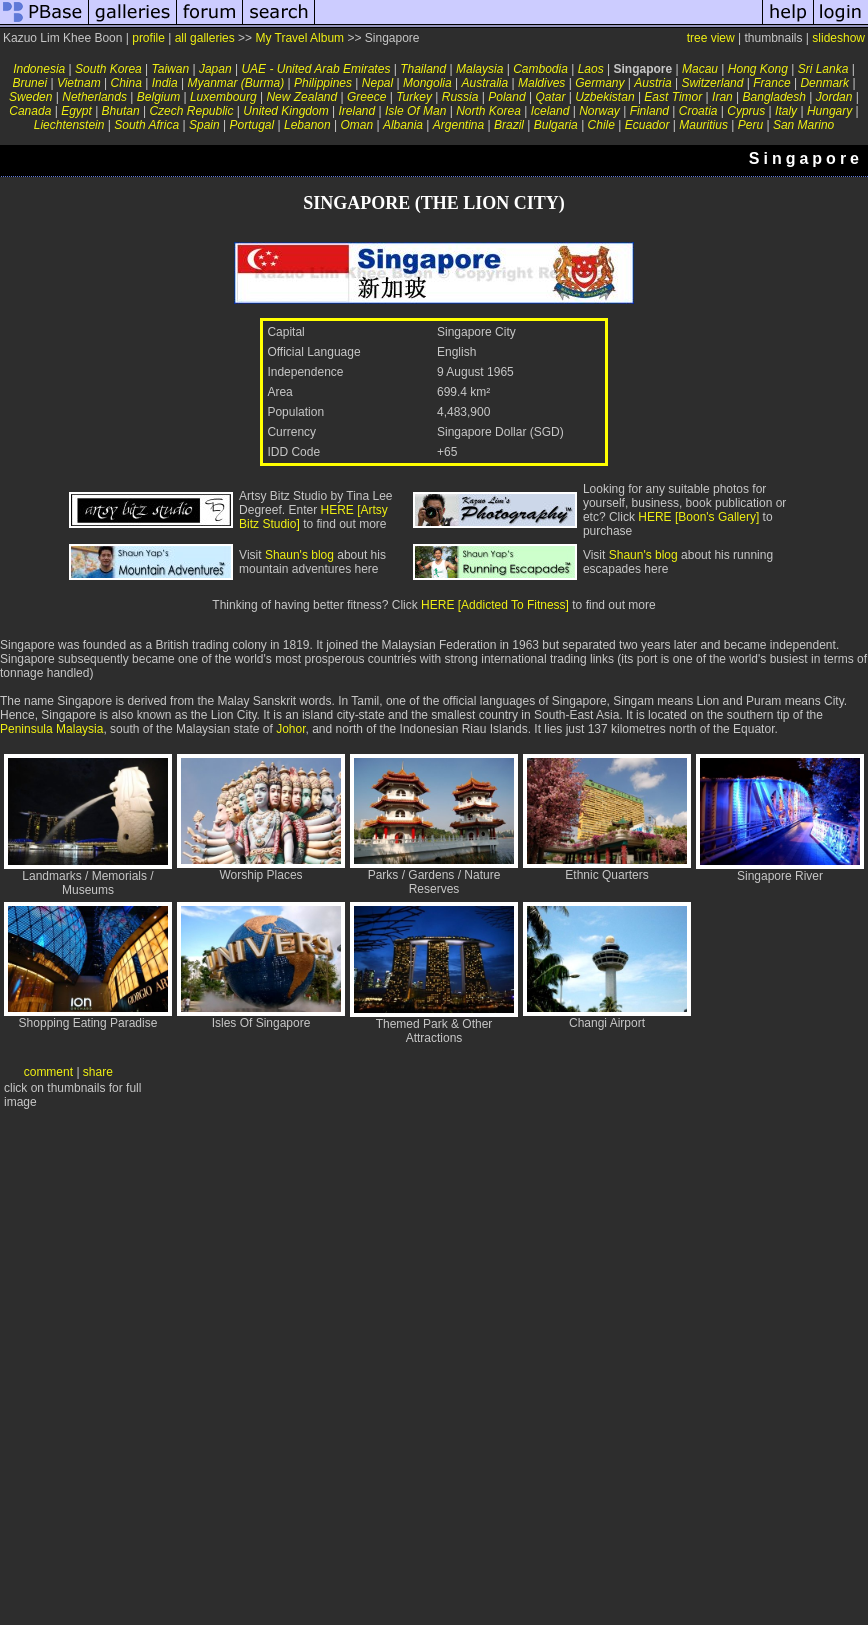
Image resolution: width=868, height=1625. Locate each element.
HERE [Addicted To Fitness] (495, 605)
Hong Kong (758, 69)
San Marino (803, 125)
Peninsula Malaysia (51, 729)
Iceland (550, 111)
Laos (591, 69)
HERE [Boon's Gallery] (698, 517)
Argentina (458, 125)
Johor (290, 729)
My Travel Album (299, 38)
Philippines (323, 83)
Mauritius (703, 125)
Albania (403, 125)
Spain (204, 125)
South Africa (146, 125)
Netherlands (94, 97)
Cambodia (540, 69)
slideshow (838, 38)
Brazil (509, 125)
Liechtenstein (69, 125)
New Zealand (301, 97)
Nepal (377, 83)
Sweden (30, 97)
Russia (460, 97)
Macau (700, 69)
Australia (484, 83)
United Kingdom (285, 111)
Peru (750, 125)
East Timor (673, 97)
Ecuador (647, 125)
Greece (366, 97)
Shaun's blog (299, 555)
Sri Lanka (823, 69)
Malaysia (479, 69)
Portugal (251, 125)
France (771, 83)
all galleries (205, 38)
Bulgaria (556, 125)
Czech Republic (191, 111)
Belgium (158, 97)
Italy (786, 111)
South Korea (108, 69)
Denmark (824, 83)
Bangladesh (774, 97)
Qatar (550, 97)
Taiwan (171, 69)
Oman (356, 125)
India (165, 83)
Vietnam (79, 83)
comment (48, 1072)
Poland (506, 97)
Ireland (356, 111)
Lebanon (307, 125)
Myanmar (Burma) (236, 83)
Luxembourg (223, 97)
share (98, 1072)
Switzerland (712, 83)
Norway (599, 111)
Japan (215, 69)
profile (148, 38)
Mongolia (427, 83)
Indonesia (39, 69)
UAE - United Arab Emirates (315, 69)
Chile (601, 125)
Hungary (829, 111)
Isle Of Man (415, 111)
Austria (652, 83)
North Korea (488, 111)
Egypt (76, 111)
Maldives (541, 83)
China (126, 83)
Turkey (414, 97)
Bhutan (121, 111)
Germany (599, 83)
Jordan (834, 97)
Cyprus (746, 111)
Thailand (423, 69)
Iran (722, 97)
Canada (30, 111)
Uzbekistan (604, 97)
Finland (649, 111)
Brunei (29, 83)
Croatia (698, 111)
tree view (711, 38)
